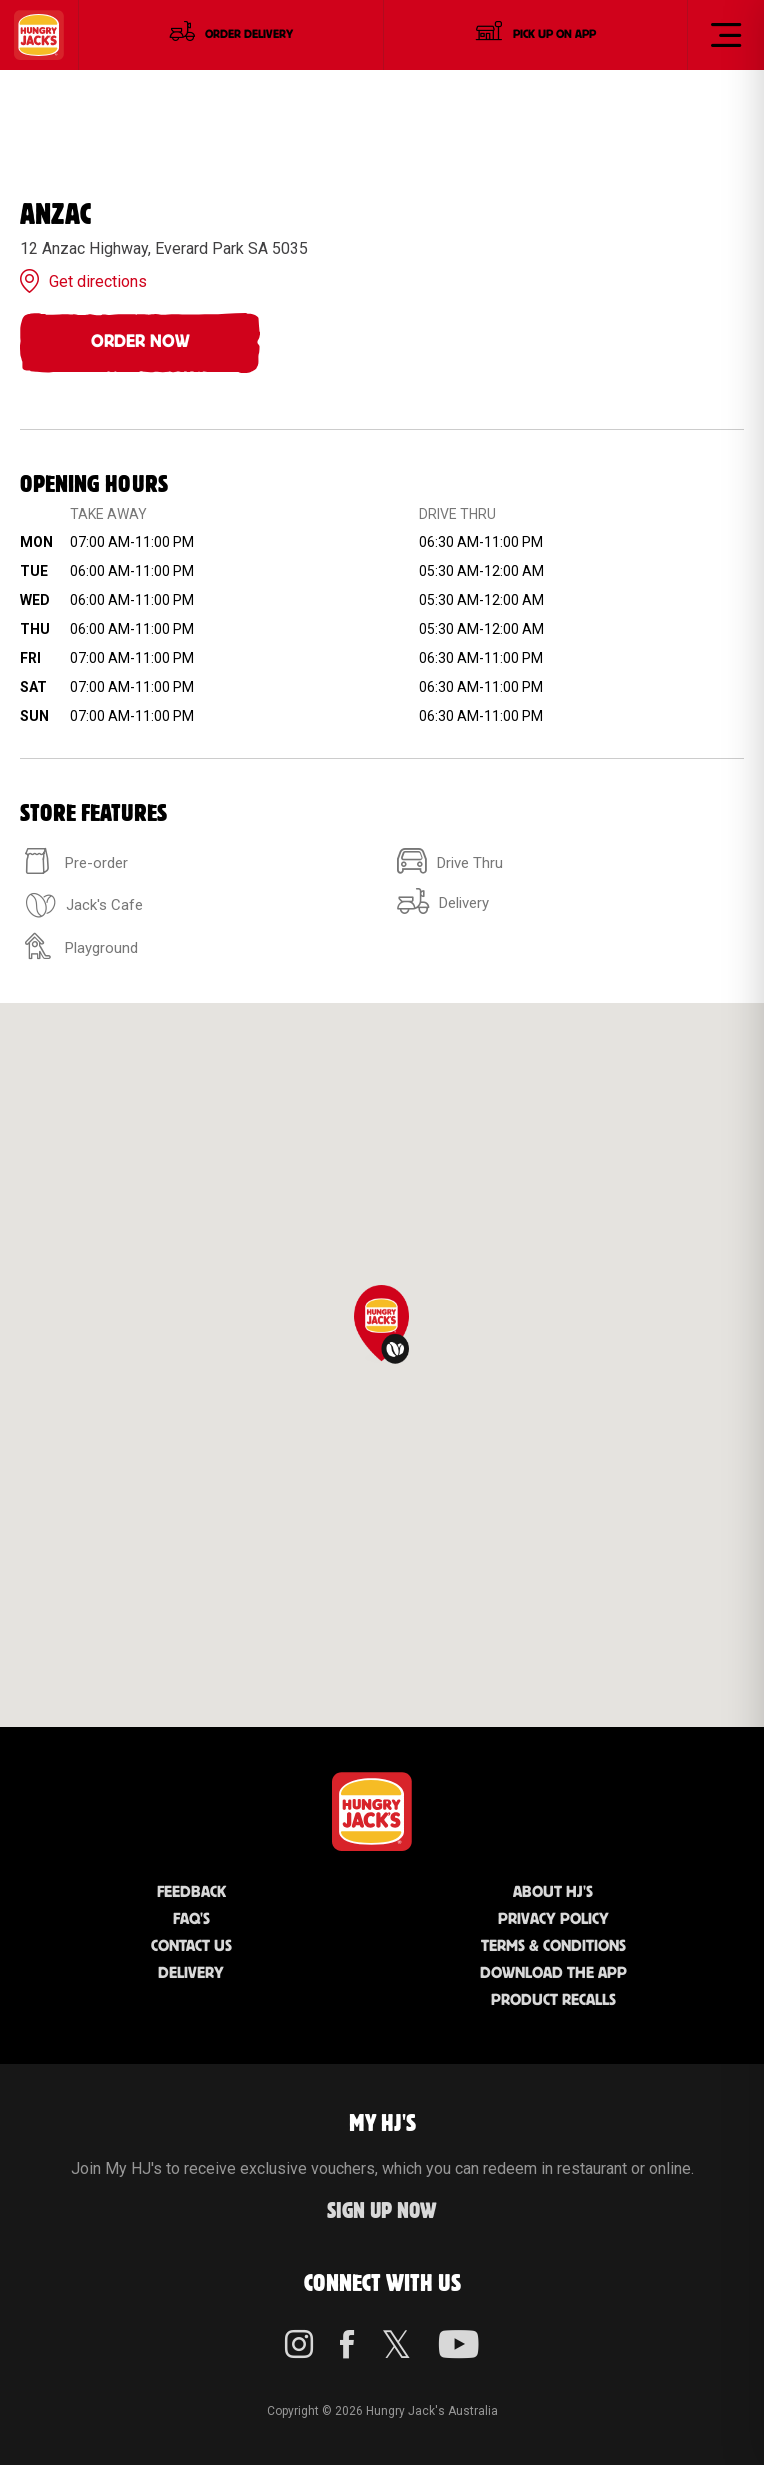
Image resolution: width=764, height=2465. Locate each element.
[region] (382, 1365)
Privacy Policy (553, 1919)
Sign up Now (382, 2211)
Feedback (191, 1892)
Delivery (191, 1973)
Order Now (140, 342)
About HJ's (553, 1892)
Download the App (553, 1973)
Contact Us (191, 1946)
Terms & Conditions (553, 1946)
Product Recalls (553, 2000)
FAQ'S (191, 1919)
